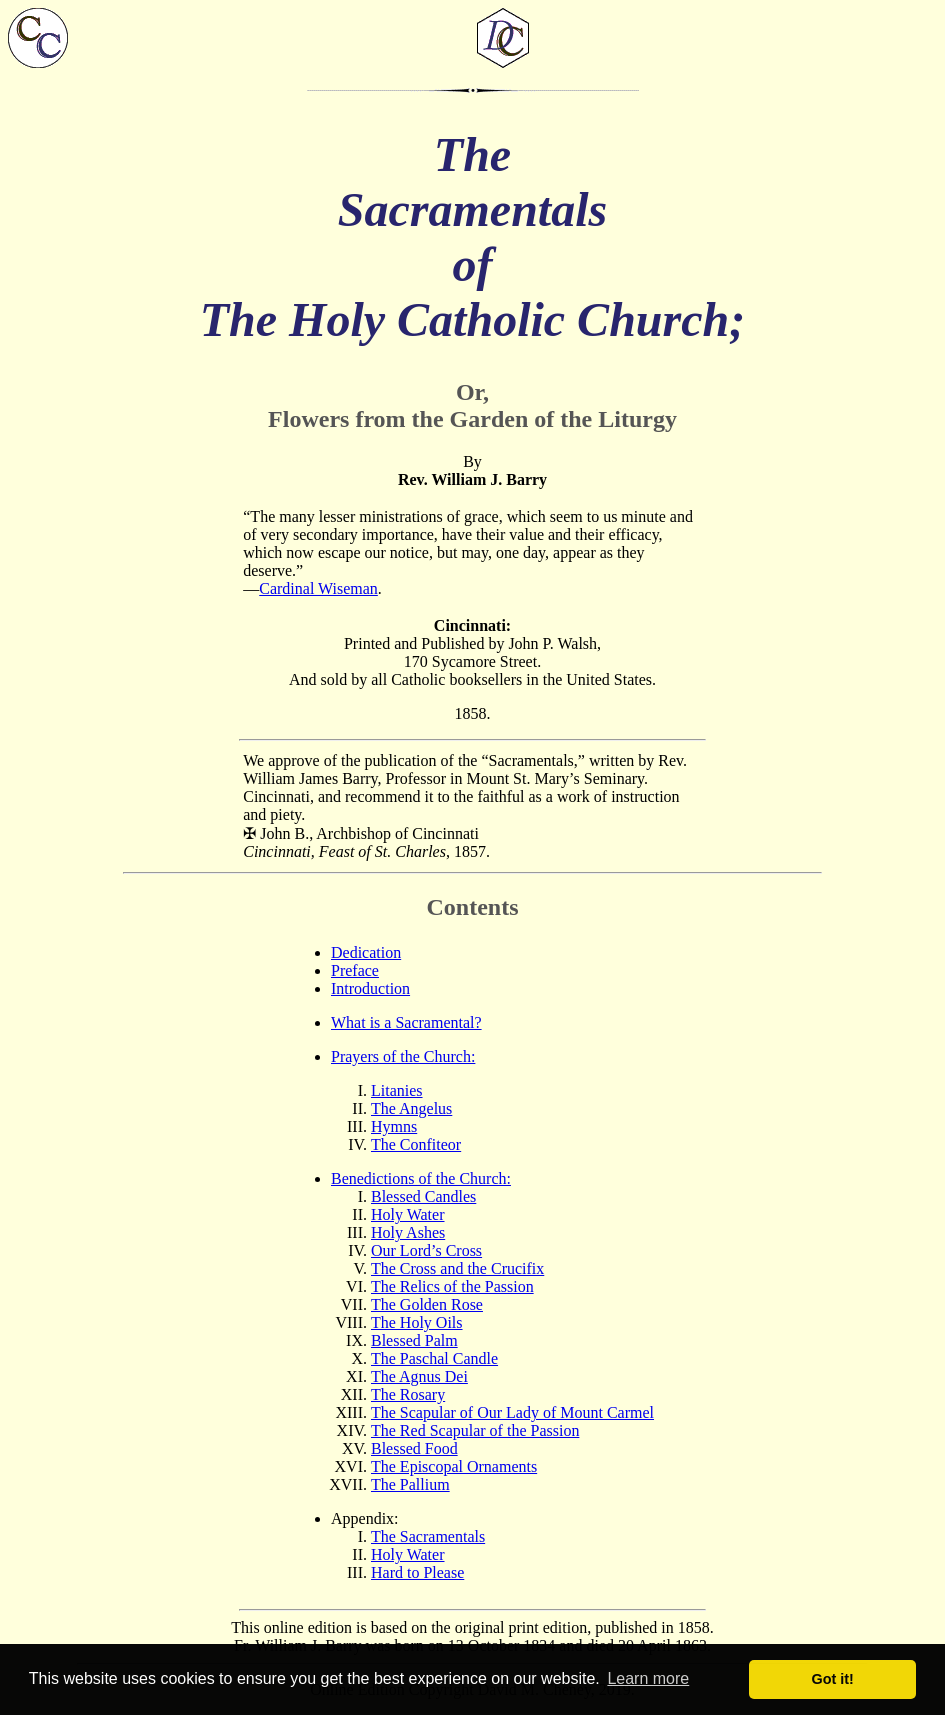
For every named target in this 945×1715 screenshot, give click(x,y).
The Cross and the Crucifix (457, 1268)
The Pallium (410, 1484)
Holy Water (408, 1214)
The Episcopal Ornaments (454, 1466)
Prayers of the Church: (403, 1056)
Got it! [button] (833, 1679)
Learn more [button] (648, 1678)
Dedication (366, 952)
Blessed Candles (423, 1196)
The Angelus (411, 1108)
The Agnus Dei (419, 1376)
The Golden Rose (427, 1304)
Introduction (370, 988)
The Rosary (408, 1394)
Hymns (394, 1126)
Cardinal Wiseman (318, 588)
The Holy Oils (417, 1322)
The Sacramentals (428, 1536)
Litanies (397, 1090)
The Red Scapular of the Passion (475, 1430)
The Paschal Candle (434, 1358)
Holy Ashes (408, 1232)
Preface (355, 970)
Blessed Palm (414, 1340)
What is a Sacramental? (406, 1022)
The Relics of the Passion (452, 1286)
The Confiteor (416, 1144)
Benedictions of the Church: (421, 1178)
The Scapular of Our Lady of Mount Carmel (512, 1412)
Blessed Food (414, 1448)
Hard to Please (417, 1572)
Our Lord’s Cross (426, 1250)
